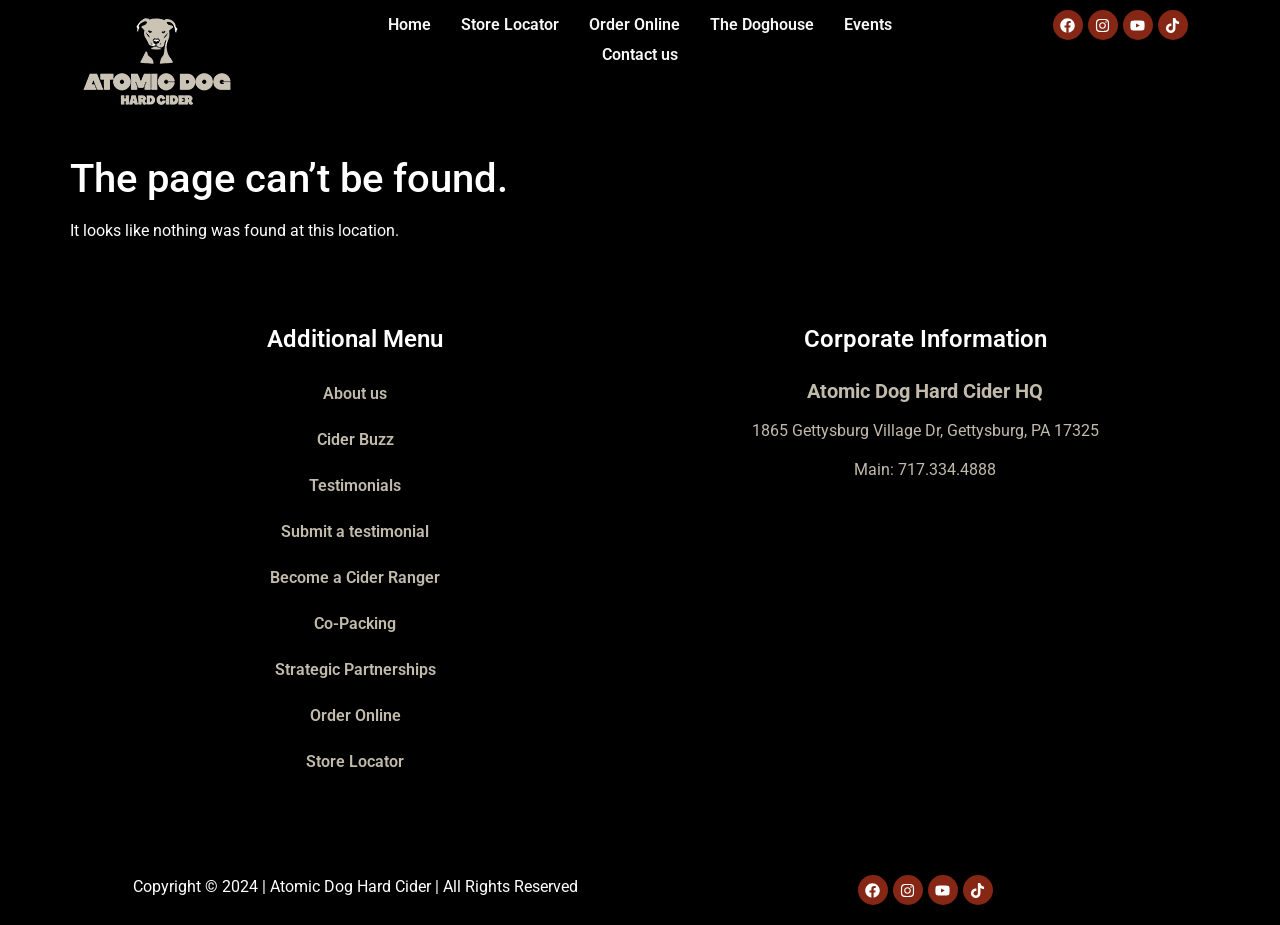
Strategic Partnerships (355, 669)
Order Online (634, 24)
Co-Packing (355, 623)
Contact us (640, 54)
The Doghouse (762, 24)
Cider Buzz (355, 439)
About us (355, 393)
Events (868, 24)
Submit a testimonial (355, 531)
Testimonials (355, 485)
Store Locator (510, 24)
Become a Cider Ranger (355, 577)
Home (409, 24)
